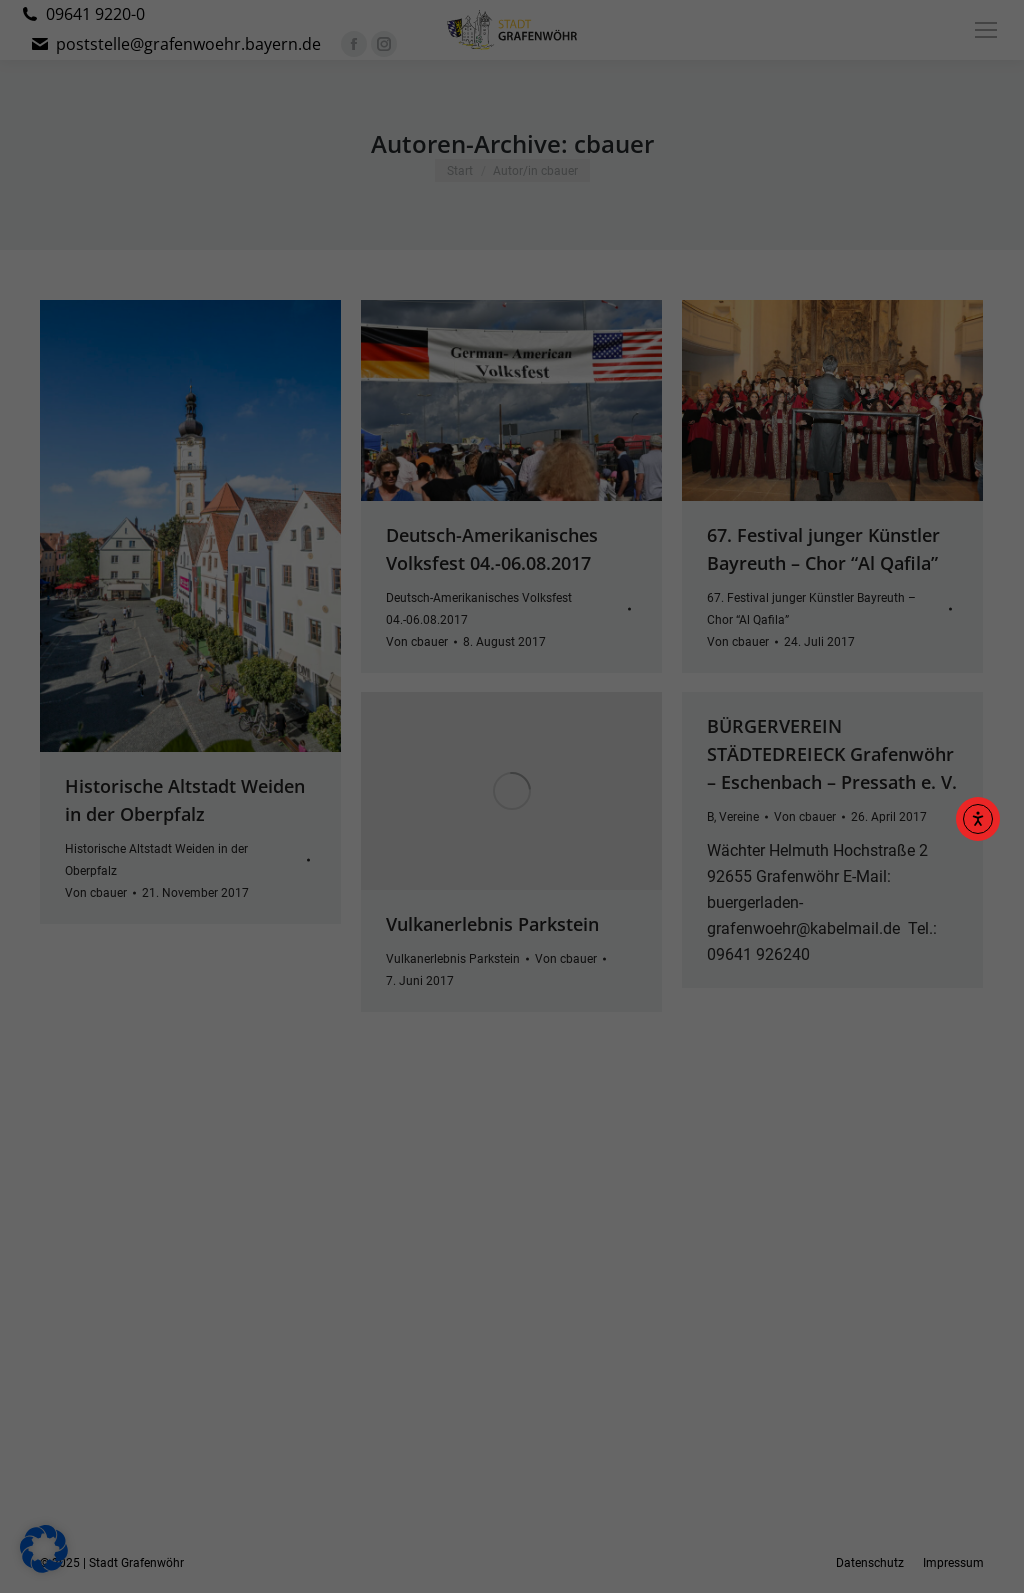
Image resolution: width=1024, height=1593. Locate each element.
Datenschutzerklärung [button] (521, 1075)
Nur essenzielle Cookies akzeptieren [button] (512, 973)
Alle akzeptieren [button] (512, 855)
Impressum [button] (615, 1075)
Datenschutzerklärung (385, 722)
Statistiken (488, 787)
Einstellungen (293, 742)
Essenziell (296, 787)
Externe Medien (697, 787)
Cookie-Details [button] (417, 1075)
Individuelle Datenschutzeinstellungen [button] (512, 1032)
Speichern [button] (512, 914)
